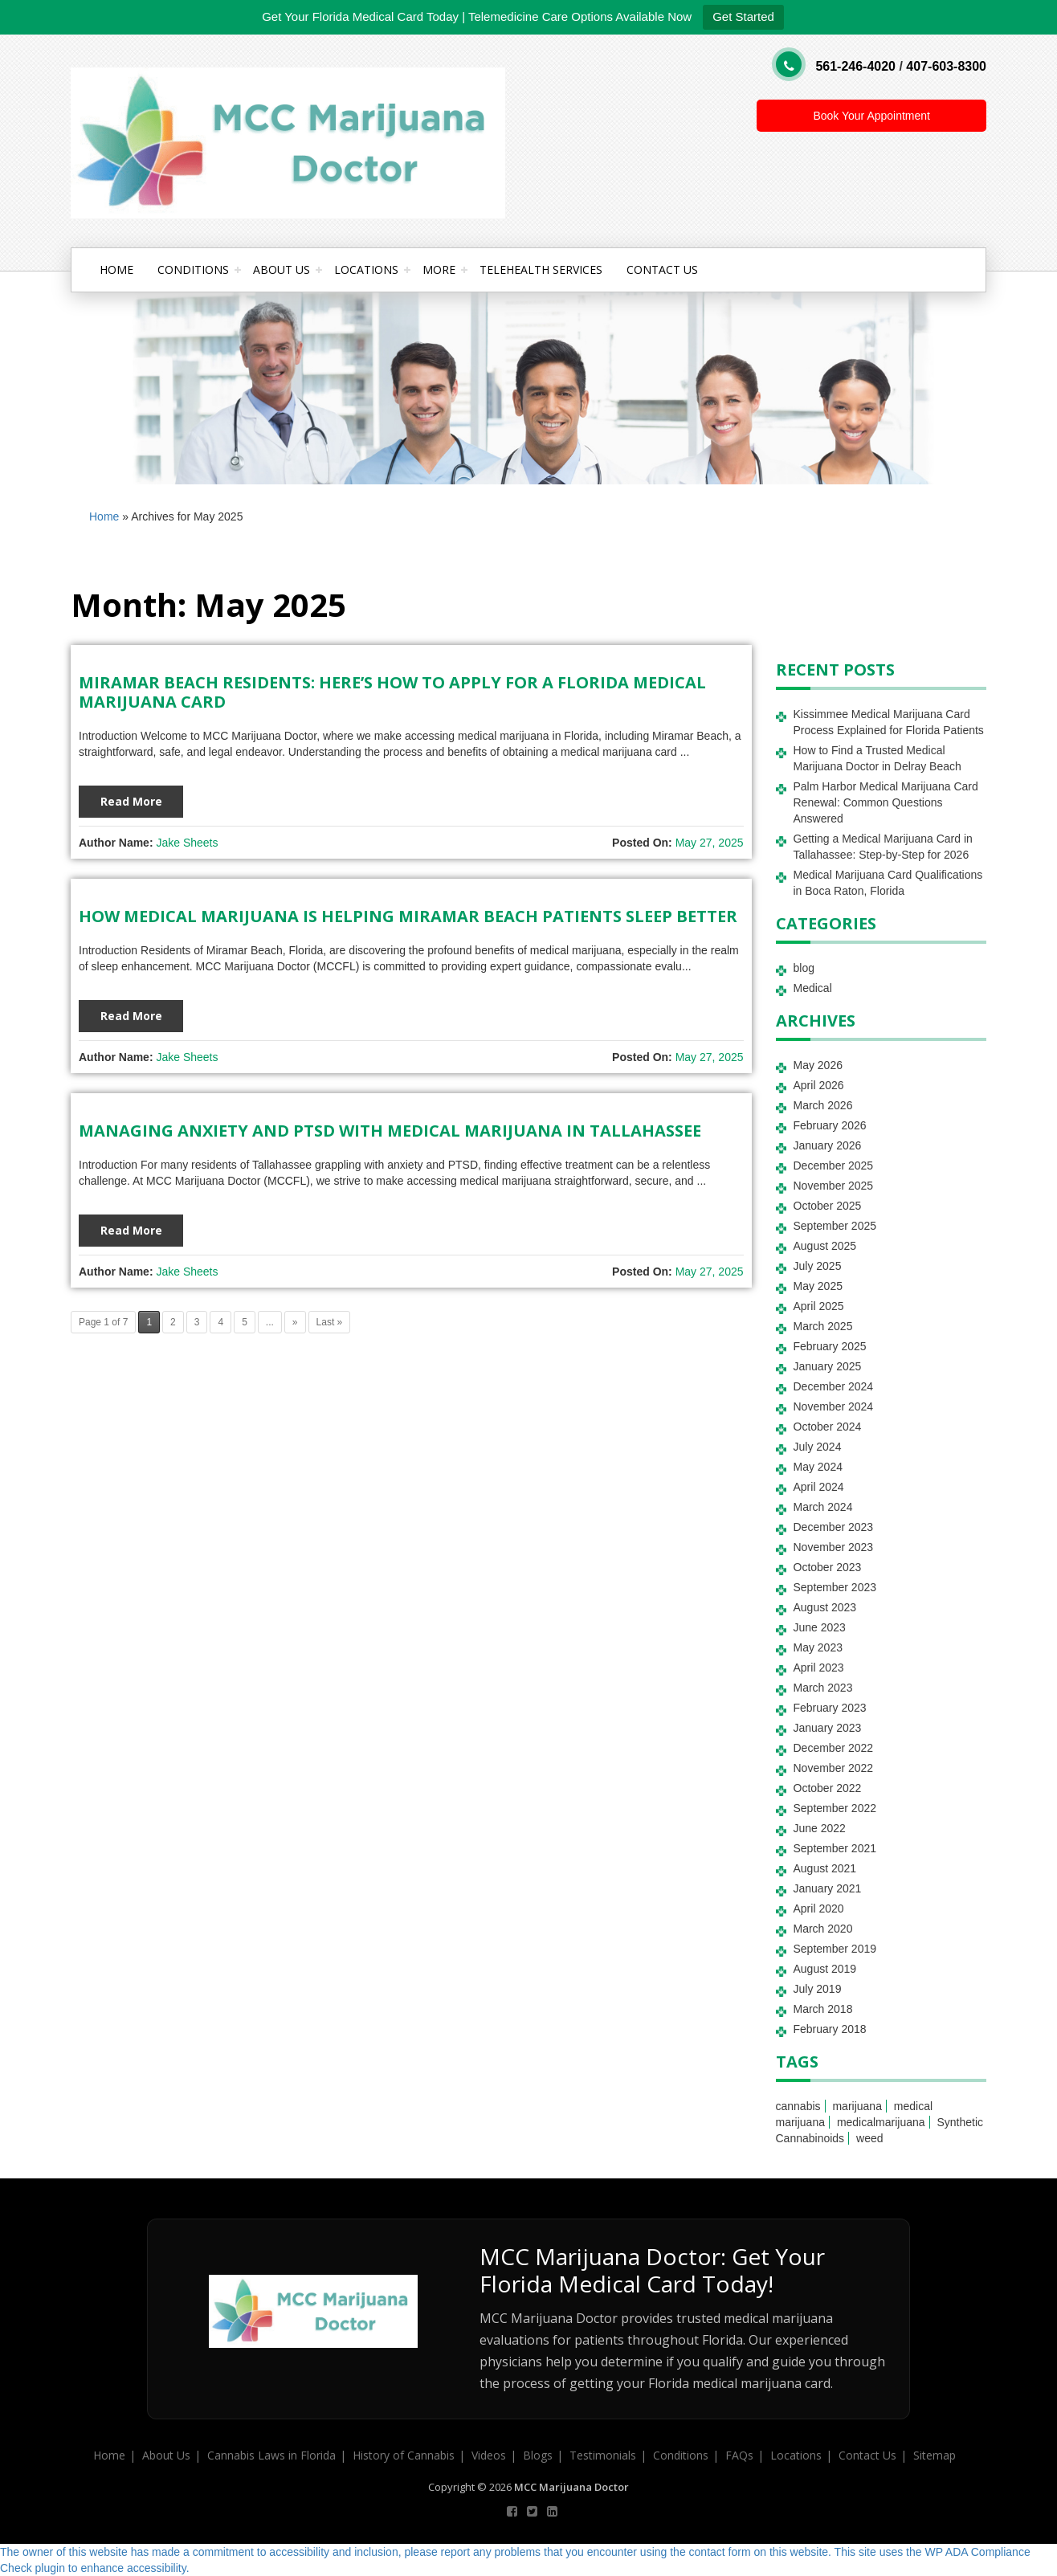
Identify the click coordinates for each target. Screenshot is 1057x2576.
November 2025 (834, 1185)
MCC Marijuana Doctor (571, 2487)
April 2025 (819, 1306)
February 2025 (830, 1346)
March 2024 (823, 1506)
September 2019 (835, 1948)
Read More (131, 801)
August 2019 (825, 1968)
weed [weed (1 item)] (869, 2138)
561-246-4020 (855, 66)
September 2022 (835, 1808)
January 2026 (828, 1145)
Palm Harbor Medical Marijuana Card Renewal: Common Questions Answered (886, 802)
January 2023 (828, 1727)
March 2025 (823, 1326)
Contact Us (662, 269)
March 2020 (823, 1928)
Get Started (743, 16)
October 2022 (828, 1788)
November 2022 (834, 1768)
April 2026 (819, 1085)
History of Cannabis (404, 2455)
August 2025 (825, 1245)
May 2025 (818, 1286)
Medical (813, 988)
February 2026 (830, 1125)
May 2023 (818, 1647)
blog (804, 967)
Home (116, 269)
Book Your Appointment (871, 115)
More (438, 269)
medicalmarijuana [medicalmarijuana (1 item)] (881, 2122)
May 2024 (818, 1466)
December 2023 (834, 1527)
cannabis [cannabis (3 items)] (798, 2106)
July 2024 (818, 1446)
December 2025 (834, 1165)
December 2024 (834, 1386)
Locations (366, 269)
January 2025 (828, 1366)
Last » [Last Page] (329, 1322)
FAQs (739, 2455)
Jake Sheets (187, 842)
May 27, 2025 (709, 842)
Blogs (538, 2455)
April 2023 (819, 1667)
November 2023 (834, 1547)
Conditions (193, 269)
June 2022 (820, 1828)
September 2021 (835, 1848)
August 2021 (825, 1868)
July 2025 (818, 1265)
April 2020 (819, 1908)
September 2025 (835, 1225)
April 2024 (819, 1486)
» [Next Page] (295, 1322)
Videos (488, 2455)
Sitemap (934, 2455)
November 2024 (834, 1406)
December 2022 (834, 1747)
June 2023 (820, 1627)
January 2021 (828, 1888)
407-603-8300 (946, 66)
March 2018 (823, 2008)
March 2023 (823, 1687)
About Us (281, 269)
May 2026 (818, 1065)
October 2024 (828, 1426)
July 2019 (818, 1988)
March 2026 (823, 1105)
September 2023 (835, 1587)
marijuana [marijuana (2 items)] (856, 2106)
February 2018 (830, 2029)
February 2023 (830, 1707)
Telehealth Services (541, 269)
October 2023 (828, 1567)
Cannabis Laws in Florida (271, 2455)
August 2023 (825, 1607)
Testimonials (602, 2455)
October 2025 (828, 1205)
